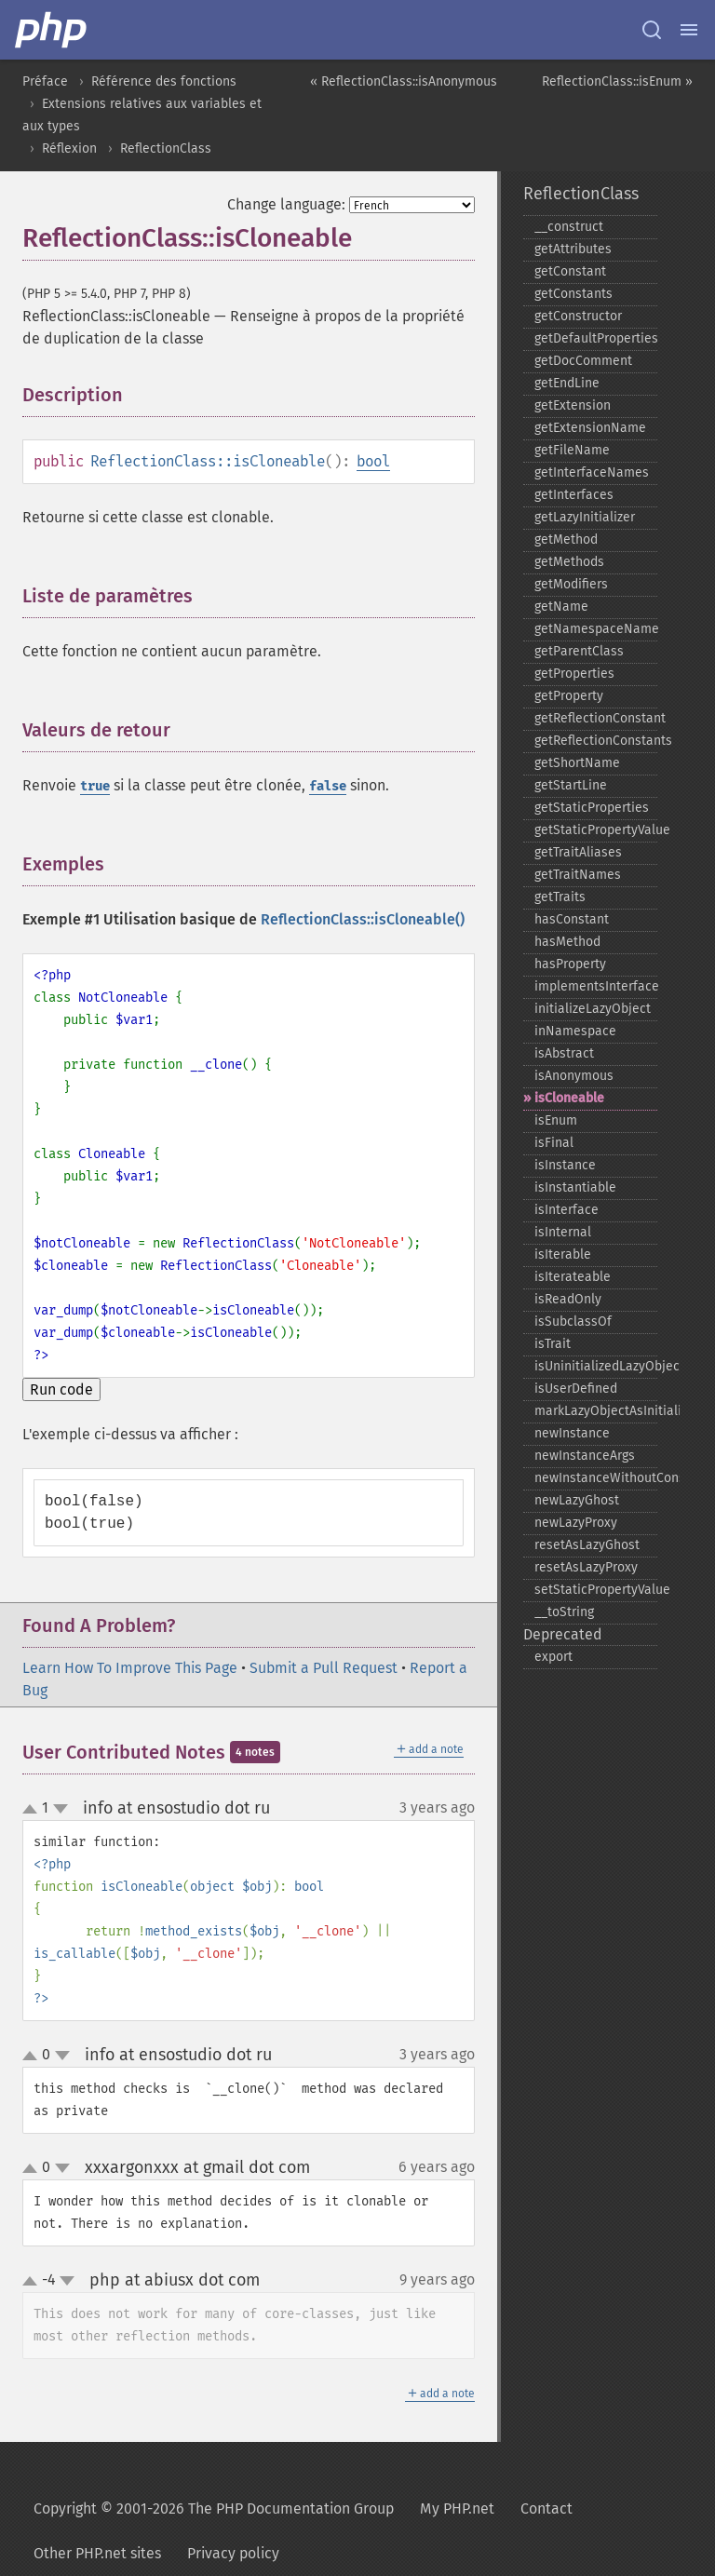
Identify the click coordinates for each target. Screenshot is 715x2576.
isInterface (566, 1210)
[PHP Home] (52, 30)
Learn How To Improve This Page (129, 1668)
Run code (61, 1389)
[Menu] (689, 29)
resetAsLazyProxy (586, 1567)
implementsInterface (595, 986)
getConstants (573, 294)
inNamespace (575, 1031)
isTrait (552, 1344)
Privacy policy (233, 2553)
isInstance (565, 1165)
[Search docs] (651, 29)
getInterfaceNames (591, 472)
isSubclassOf (573, 1321)
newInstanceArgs (584, 1455)
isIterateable (572, 1277)
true (95, 786)
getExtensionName (590, 428)
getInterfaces (574, 495)
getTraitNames (577, 875)
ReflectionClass (165, 148)
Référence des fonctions (163, 81)
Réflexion (69, 148)
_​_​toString (564, 1612)
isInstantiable (575, 1187)
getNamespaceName (595, 629)
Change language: (286, 204)
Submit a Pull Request (324, 1668)
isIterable (562, 1254)
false (327, 786)
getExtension (572, 405)
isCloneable (569, 1098)
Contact (546, 2508)
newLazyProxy (575, 1523)
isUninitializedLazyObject (595, 1366)
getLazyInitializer (584, 517)
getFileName (572, 450)
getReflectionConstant (595, 718)
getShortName (577, 763)
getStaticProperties (591, 808)
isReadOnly (567, 1299)
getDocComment (583, 361)
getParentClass (579, 651)
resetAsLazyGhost (587, 1545)
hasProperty (570, 964)
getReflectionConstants (595, 741)
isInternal (562, 1232)
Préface (45, 81)
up (33, 1810)
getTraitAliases (578, 852)
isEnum (555, 1120)
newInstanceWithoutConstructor (595, 1478)
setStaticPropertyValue (595, 1590)
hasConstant (571, 919)
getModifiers (571, 584)
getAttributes (573, 249)
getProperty (568, 696)
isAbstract (564, 1053)
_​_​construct (568, 227)
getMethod (566, 539)
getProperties (574, 673)
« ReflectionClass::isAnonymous (403, 81)
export (553, 1657)
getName (561, 606)
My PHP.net (457, 2508)
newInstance (572, 1433)
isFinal (553, 1143)
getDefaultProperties (595, 338)
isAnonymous (574, 1076)
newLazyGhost (576, 1500)
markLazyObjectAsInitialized (595, 1411)
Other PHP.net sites (97, 2553)
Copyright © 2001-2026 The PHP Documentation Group (214, 2508)
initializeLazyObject (592, 1009)
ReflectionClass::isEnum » (617, 81)
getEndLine (567, 383)
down (60, 1809)
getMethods (569, 562)
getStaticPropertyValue (595, 830)
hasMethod (567, 942)
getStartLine (570, 785)
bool (373, 461)
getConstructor (578, 316)
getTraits (560, 897)
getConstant (570, 271)
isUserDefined (575, 1388)
